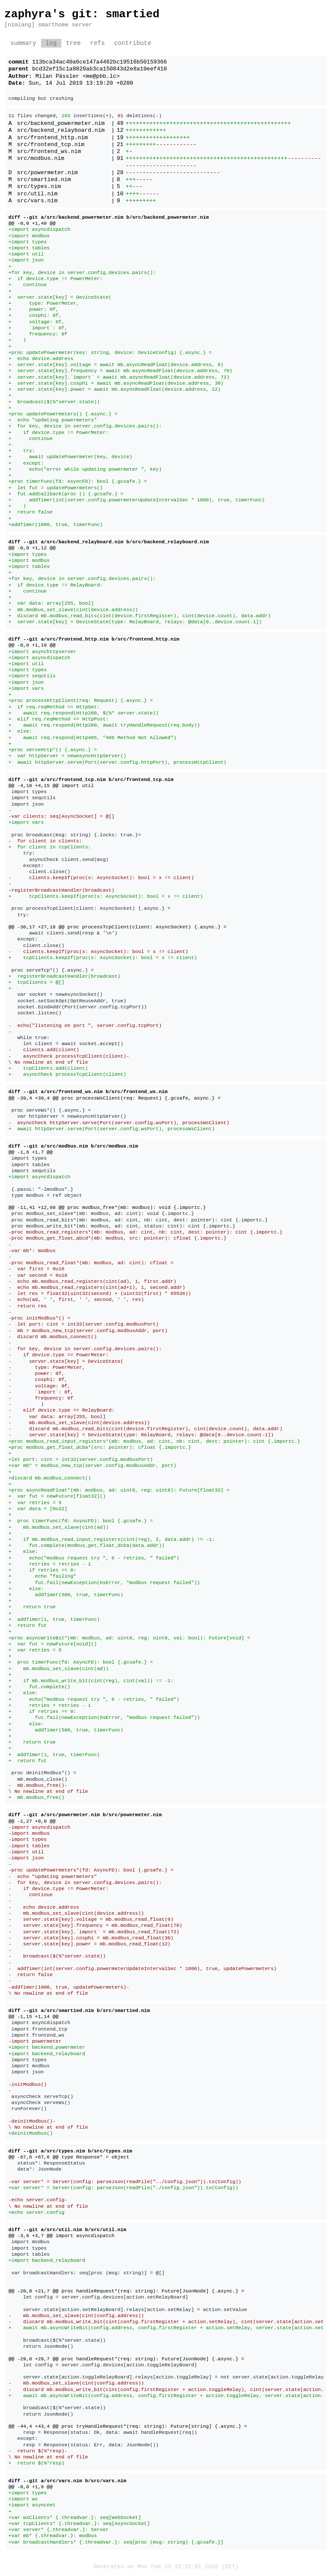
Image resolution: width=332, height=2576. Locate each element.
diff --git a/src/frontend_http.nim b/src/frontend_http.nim (94, 639)
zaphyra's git (48, 14)
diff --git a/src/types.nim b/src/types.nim (70, 2151)
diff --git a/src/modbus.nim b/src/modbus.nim (73, 1146)
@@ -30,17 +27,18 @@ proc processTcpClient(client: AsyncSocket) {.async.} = (118, 927)
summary (23, 43)
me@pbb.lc (101, 76)
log (51, 43)
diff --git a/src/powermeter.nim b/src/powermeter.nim (85, 1814)
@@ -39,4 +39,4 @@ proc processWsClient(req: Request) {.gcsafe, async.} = (115, 1098)
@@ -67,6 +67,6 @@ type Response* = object (69, 2157)
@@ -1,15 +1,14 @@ (34, 2016)
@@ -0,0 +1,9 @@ (31, 2487)
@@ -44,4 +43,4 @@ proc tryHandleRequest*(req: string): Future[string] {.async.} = (128, 2426)
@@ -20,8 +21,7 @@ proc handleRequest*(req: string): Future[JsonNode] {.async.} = (126, 2291)
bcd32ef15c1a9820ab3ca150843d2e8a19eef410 (99, 69)
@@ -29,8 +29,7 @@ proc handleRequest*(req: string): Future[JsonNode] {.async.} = (126, 2359)
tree (73, 43)
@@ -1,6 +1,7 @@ (31, 1152)
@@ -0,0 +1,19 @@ (32, 645)
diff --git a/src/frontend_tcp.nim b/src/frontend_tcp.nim (91, 779)
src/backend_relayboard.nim (61, 130)
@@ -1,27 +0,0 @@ (32, 1821)
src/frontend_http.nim (52, 138)
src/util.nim (37, 194)
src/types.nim (39, 187)
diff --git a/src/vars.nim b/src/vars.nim (68, 2480)
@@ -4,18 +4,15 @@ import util (51, 785)
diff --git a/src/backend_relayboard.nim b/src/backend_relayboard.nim (109, 542)
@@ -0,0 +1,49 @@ (32, 223)
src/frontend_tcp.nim (50, 145)
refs (97, 43)
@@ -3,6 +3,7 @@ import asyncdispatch (62, 2235)
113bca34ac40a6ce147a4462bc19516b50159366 (99, 62)
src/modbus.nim (40, 159)
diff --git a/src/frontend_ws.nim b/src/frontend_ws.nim (88, 1091)
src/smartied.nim (44, 180)
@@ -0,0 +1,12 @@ (32, 548)
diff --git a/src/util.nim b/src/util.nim (68, 2229)
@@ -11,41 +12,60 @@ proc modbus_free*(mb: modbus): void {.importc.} (107, 1207)
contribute (132, 43)
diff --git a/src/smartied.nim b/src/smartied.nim (79, 2010)
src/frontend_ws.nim (49, 152)
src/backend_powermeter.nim (61, 124)
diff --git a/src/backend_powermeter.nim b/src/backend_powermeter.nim (109, 217)
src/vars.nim (37, 201)
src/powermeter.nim (47, 173)
